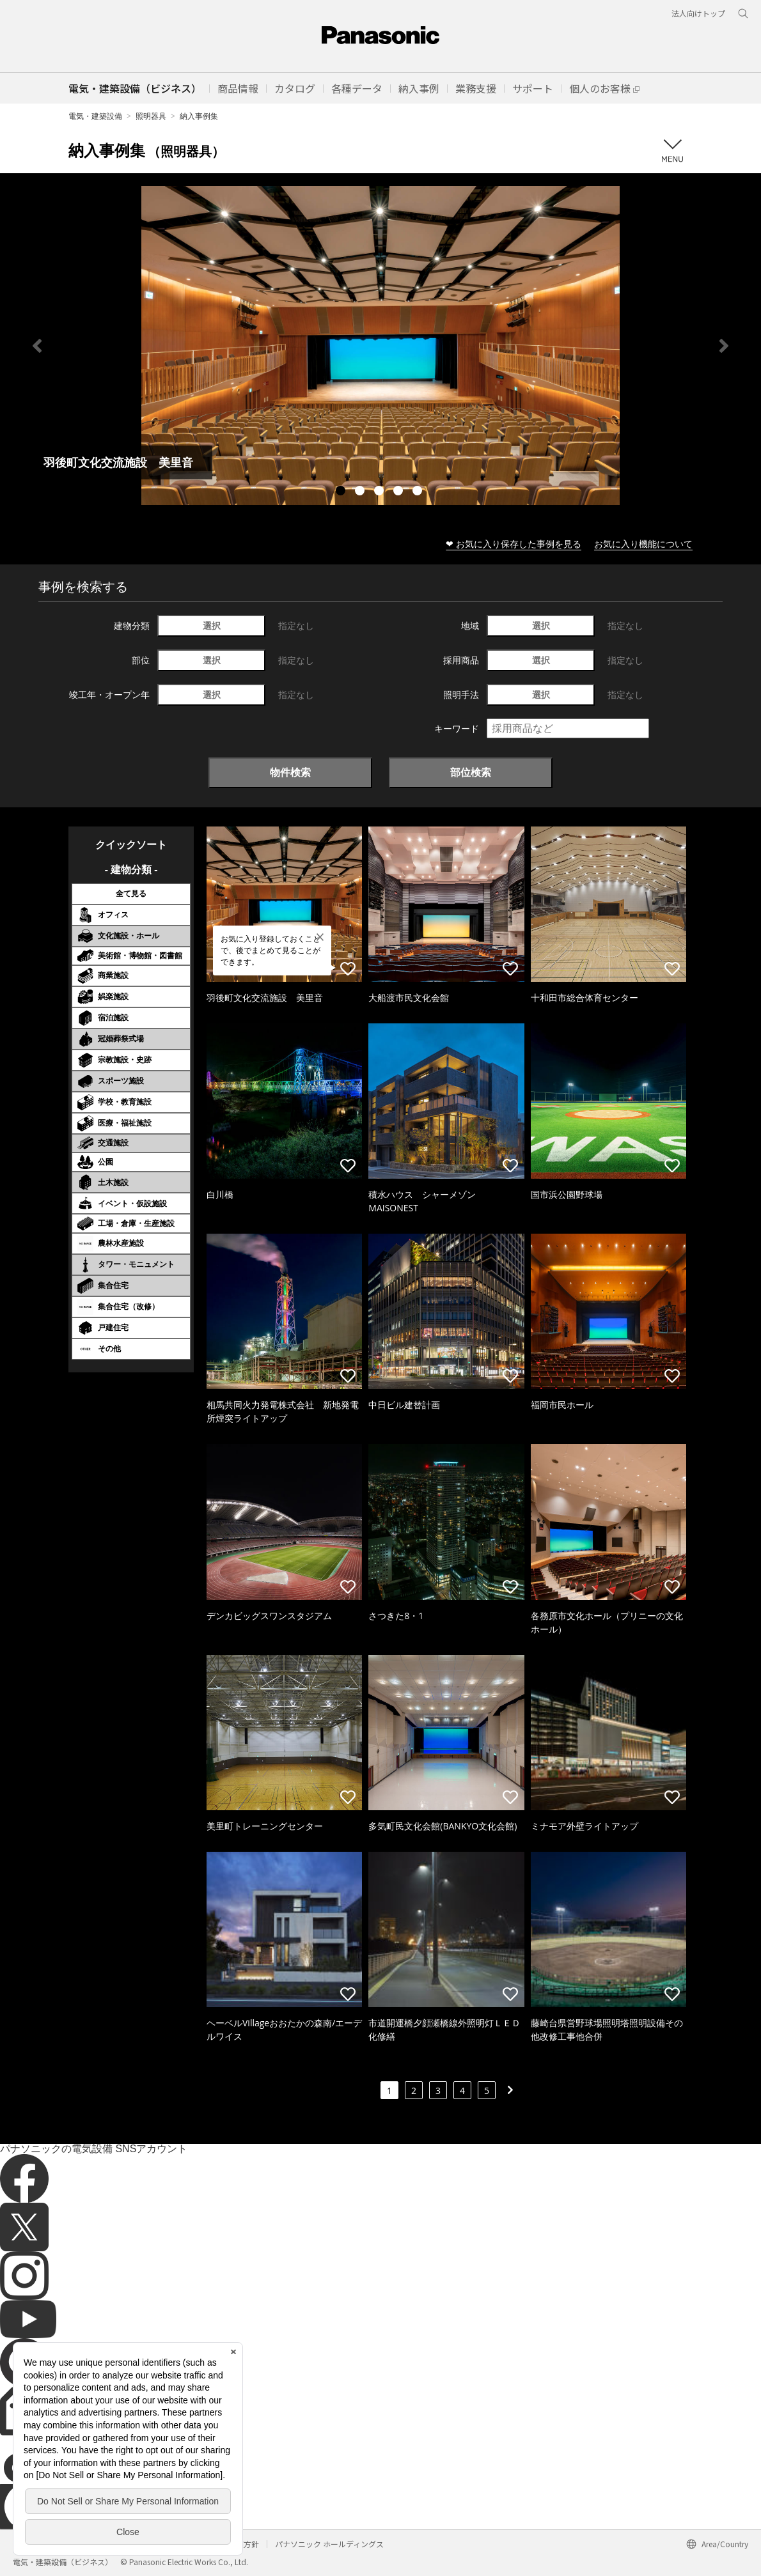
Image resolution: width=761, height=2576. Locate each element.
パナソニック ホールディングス (329, 2543)
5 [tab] (418, 492)
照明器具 (151, 116)
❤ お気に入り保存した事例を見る (513, 544)
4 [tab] (399, 492)
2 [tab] (361, 492)
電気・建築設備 (95, 116)
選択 (212, 625)
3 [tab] (380, 492)
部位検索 (470, 772)
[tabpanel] (380, 345)
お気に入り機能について (643, 544)
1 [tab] (342, 492)
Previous (37, 346)
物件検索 (290, 772)
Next (724, 346)
